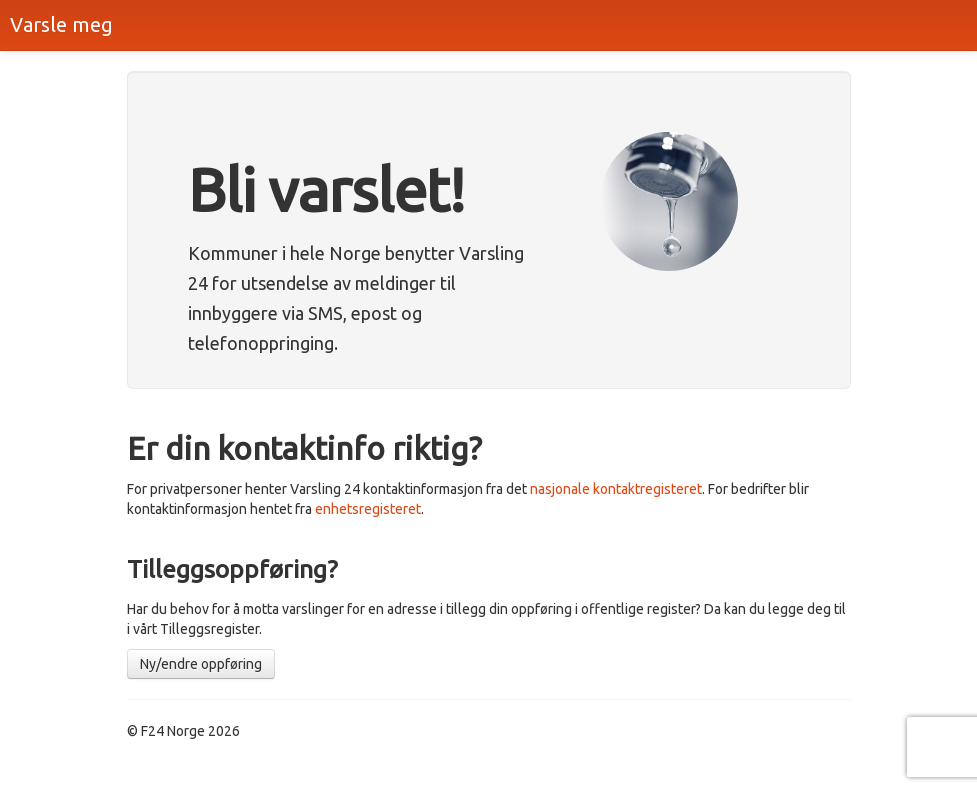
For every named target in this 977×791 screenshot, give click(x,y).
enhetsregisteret (368, 509)
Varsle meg (61, 24)
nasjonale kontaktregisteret (616, 489)
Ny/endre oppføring (201, 664)
